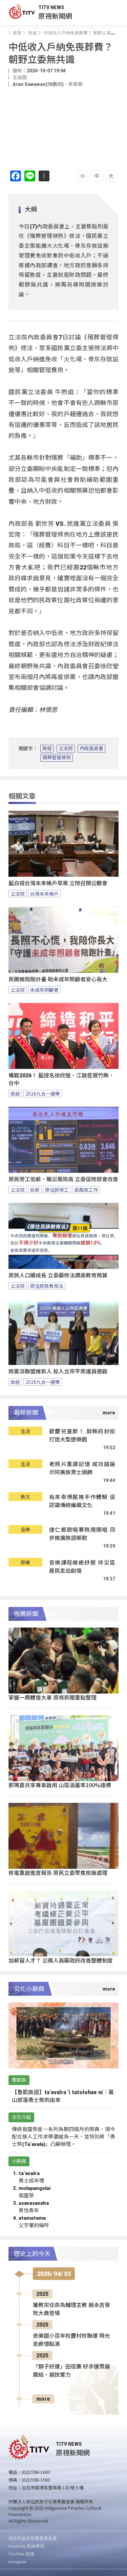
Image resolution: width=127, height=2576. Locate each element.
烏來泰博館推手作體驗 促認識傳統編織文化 (82, 1501)
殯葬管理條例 (56, 757)
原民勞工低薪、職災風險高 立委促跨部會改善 (63, 1179)
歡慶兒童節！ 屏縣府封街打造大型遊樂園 (82, 1435)
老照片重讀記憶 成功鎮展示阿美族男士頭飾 (82, 1468)
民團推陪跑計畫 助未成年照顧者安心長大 (57, 979)
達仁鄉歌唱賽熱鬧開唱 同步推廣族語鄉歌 (82, 1534)
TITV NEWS (51, 7)
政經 (47, 748)
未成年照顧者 (44, 989)
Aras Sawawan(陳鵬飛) (38, 84)
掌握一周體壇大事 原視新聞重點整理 (52, 1697)
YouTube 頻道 (21, 2553)
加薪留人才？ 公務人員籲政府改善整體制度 (60, 1960)
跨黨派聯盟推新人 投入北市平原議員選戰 (57, 1371)
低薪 (35, 1189)
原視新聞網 (55, 16)
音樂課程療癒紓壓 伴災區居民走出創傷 (82, 1566)
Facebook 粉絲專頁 (26, 2546)
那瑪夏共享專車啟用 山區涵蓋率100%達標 (59, 1785)
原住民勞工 (57, 1189)
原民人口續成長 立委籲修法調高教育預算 (57, 1275)
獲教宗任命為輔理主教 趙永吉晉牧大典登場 (71, 2309)
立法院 (66, 748)
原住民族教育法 (46, 1285)
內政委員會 (91, 748)
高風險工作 (86, 1189)
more (43, 2399)
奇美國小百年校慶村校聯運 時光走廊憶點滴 (71, 2340)
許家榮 (75, 84)
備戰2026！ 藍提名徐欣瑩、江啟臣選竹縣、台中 (61, 1079)
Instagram (17, 2561)
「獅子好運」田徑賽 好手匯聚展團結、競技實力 (71, 2371)
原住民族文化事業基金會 (32, 2538)
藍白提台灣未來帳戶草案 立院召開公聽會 (57, 883)
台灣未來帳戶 (44, 893)
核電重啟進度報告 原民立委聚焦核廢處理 (57, 1872)
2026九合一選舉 (42, 1093)
